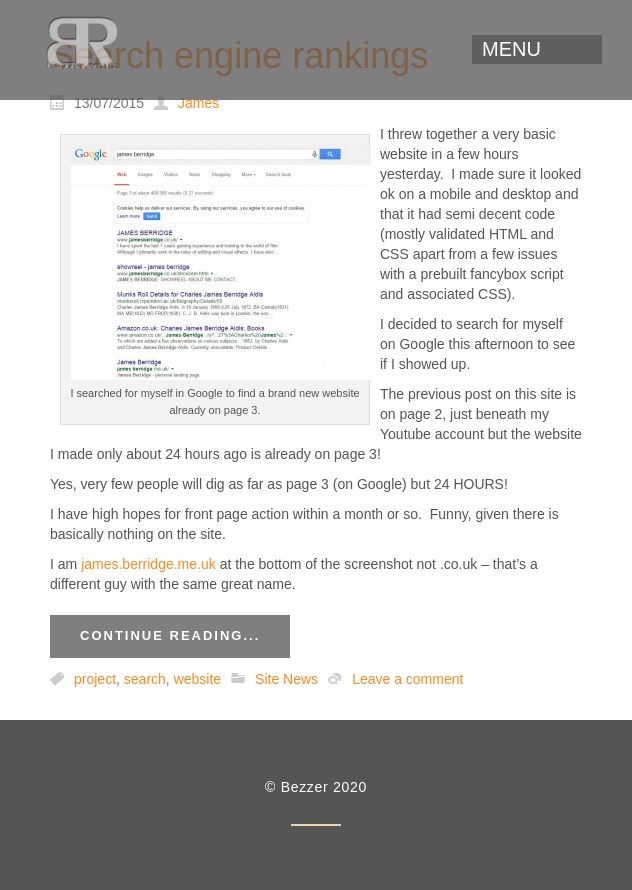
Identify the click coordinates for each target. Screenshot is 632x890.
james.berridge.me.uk (148, 564)
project (95, 679)
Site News (286, 679)
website (197, 679)
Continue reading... (170, 635)
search (145, 679)
